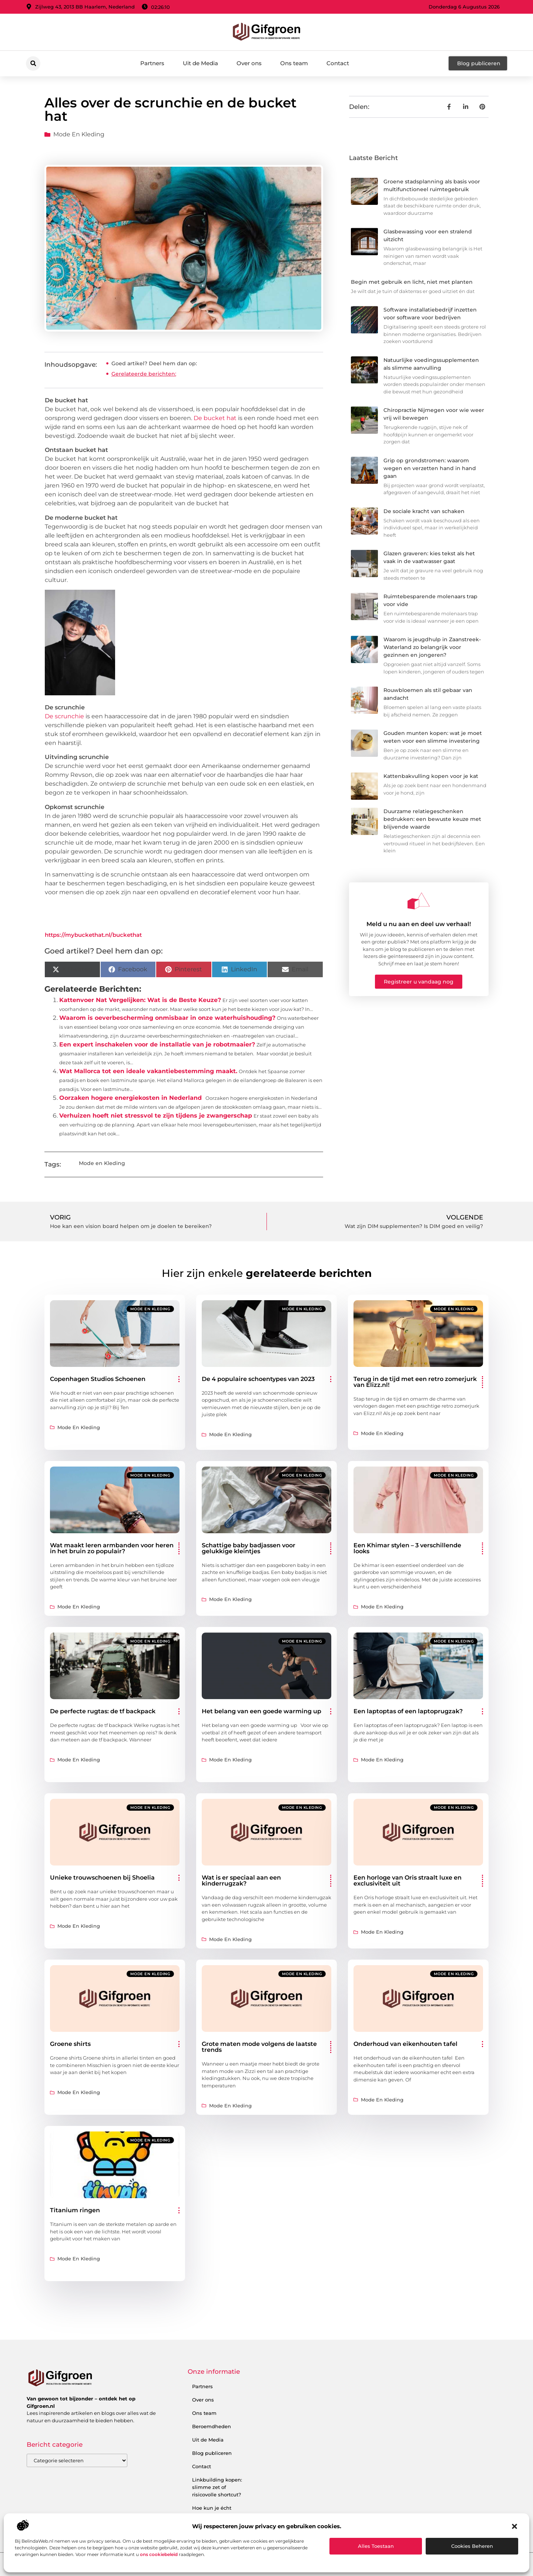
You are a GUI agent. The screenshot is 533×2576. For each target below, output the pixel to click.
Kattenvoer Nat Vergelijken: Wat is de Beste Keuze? (140, 1000)
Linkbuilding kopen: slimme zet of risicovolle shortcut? (217, 2487)
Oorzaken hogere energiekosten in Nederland (130, 1097)
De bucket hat (215, 418)
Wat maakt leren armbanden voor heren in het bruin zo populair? (112, 1548)
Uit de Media (200, 63)
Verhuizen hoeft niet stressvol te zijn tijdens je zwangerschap (155, 1115)
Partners (152, 63)
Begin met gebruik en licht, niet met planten (412, 282)
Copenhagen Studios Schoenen (97, 1378)
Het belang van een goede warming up (261, 1711)
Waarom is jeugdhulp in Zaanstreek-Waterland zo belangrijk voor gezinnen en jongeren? (432, 647)
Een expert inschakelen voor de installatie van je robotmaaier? (157, 1044)
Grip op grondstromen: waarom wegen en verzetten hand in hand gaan (429, 468)
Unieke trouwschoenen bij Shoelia (102, 1877)
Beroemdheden (211, 2426)
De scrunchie (64, 716)
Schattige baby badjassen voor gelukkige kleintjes (248, 1548)
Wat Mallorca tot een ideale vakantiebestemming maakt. (148, 1071)
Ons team (294, 63)
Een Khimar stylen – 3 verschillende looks (407, 1548)
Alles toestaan (376, 2546)
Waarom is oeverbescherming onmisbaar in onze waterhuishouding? (167, 1017)
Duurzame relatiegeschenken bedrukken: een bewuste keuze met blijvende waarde (432, 819)
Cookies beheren (472, 2546)
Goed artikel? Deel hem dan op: (154, 363)
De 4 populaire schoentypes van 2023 (258, 1378)
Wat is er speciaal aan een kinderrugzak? (241, 1880)
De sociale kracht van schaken (424, 511)
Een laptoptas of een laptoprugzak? (408, 1711)
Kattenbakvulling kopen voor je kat (430, 776)
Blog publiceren (212, 2453)
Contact (337, 63)
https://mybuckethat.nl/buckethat (93, 934)
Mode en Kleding (78, 134)
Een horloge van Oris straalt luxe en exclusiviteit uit (407, 1880)
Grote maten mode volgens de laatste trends (259, 2046)
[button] (514, 2526)
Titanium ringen (75, 2210)
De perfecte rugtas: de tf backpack (102, 1711)
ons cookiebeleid (159, 2554)
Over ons (249, 63)
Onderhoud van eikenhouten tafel (405, 2043)
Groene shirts (70, 2043)
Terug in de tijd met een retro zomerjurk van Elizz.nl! (415, 1381)
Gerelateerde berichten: (143, 373)
